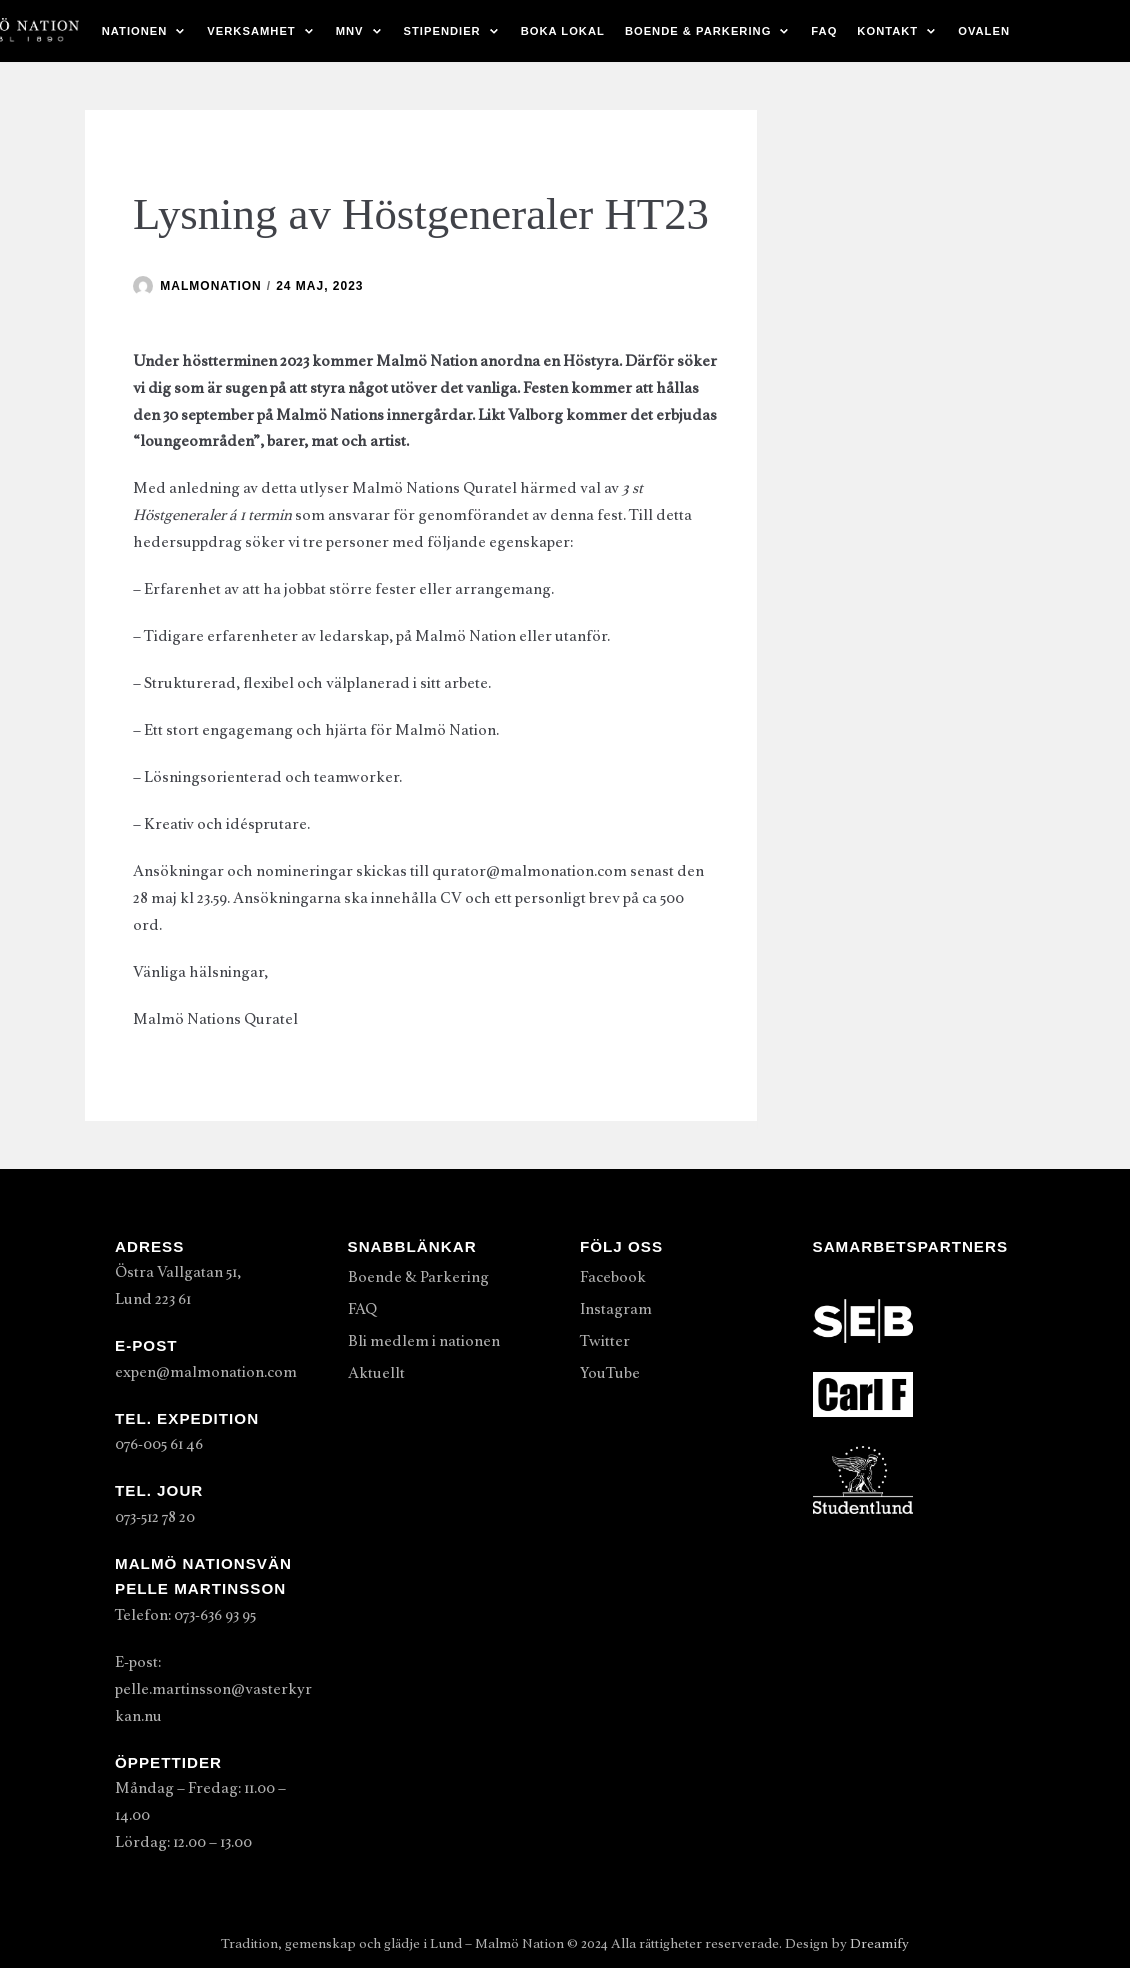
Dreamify (879, 1943)
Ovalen (984, 31)
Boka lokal (563, 31)
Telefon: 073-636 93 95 (185, 1615)
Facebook (613, 1277)
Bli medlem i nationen (424, 1341)
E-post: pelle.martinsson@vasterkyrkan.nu (213, 1689)
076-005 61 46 (159, 1444)
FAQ (824, 31)
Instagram (616, 1309)
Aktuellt (376, 1373)
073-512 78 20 (155, 1517)
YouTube (610, 1373)
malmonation (210, 286)
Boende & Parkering (418, 1277)
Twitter (605, 1341)
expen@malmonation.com (206, 1372)
